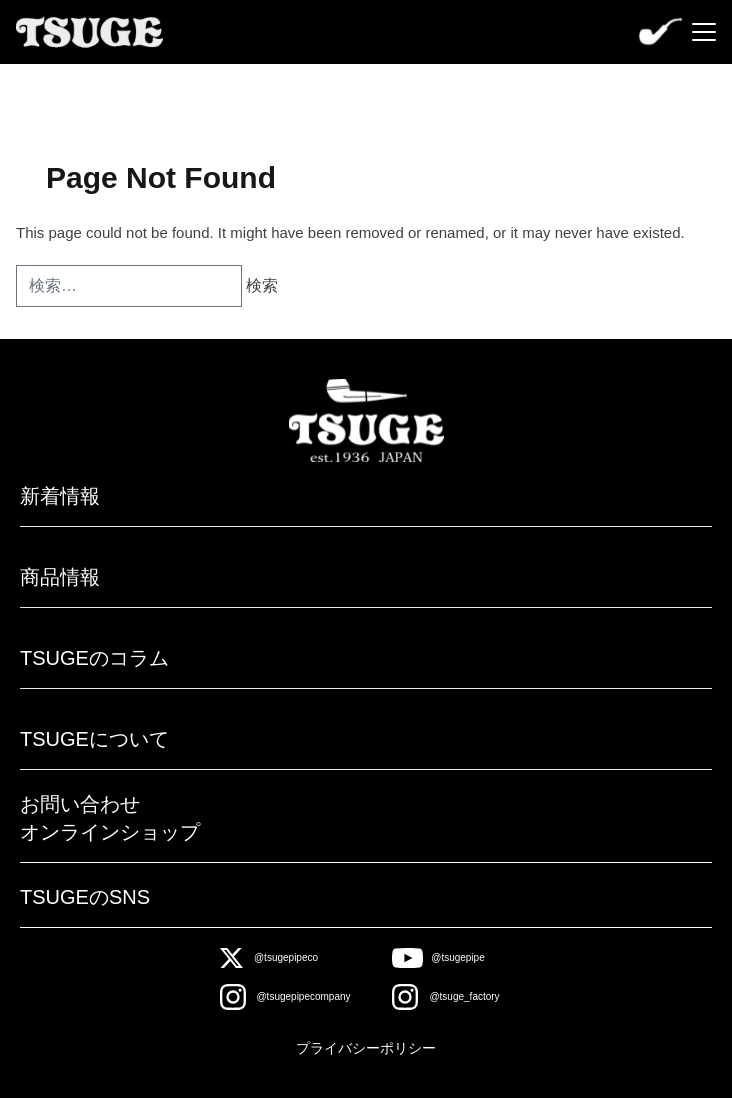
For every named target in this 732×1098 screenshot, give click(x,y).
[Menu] (704, 32)
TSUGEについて (94, 739)
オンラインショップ (110, 832)
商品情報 (60, 577)
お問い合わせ (80, 804)
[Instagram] (286, 997)
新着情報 (60, 496)
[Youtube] (438, 958)
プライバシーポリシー (366, 1048)
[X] (269, 958)
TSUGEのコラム (94, 658)
